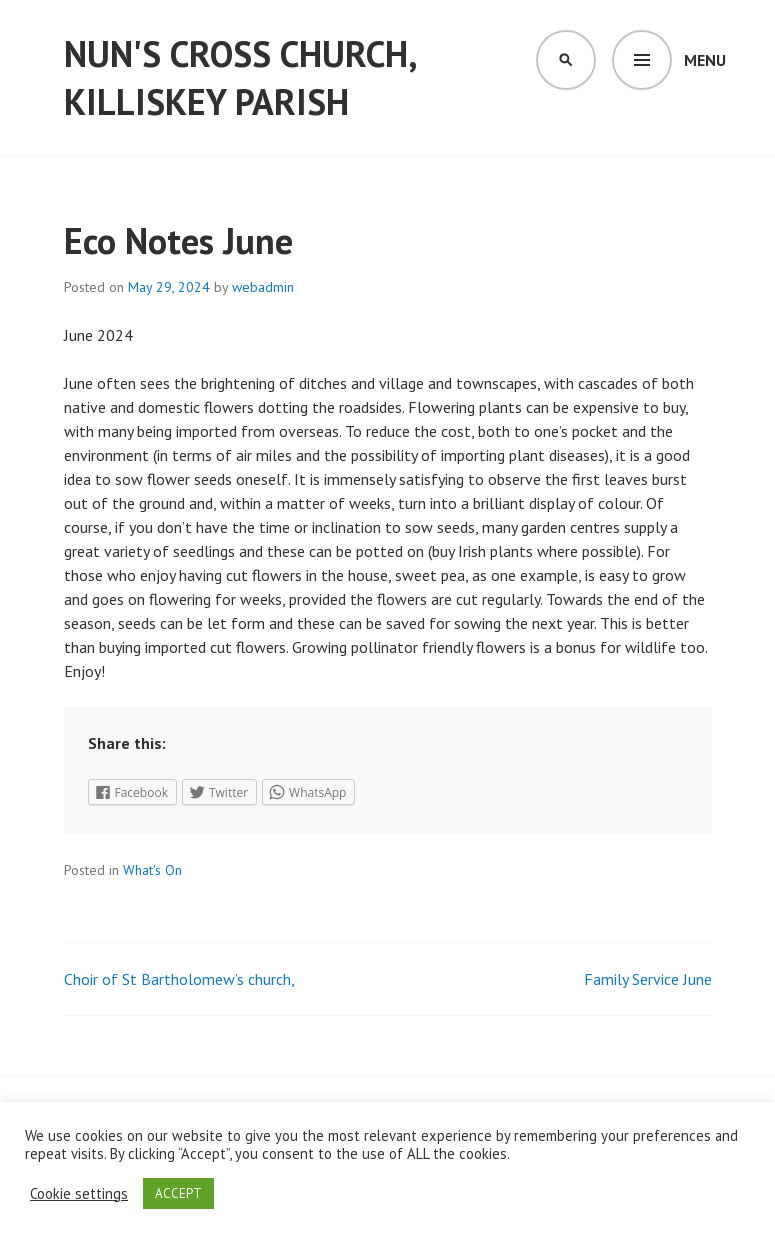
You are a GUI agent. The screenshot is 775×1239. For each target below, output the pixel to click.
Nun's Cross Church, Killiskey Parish (240, 77)
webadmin (263, 287)
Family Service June (648, 979)
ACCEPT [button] (178, 1193)
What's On (152, 870)
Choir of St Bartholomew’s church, (179, 979)
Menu (705, 60)
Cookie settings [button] (79, 1194)
